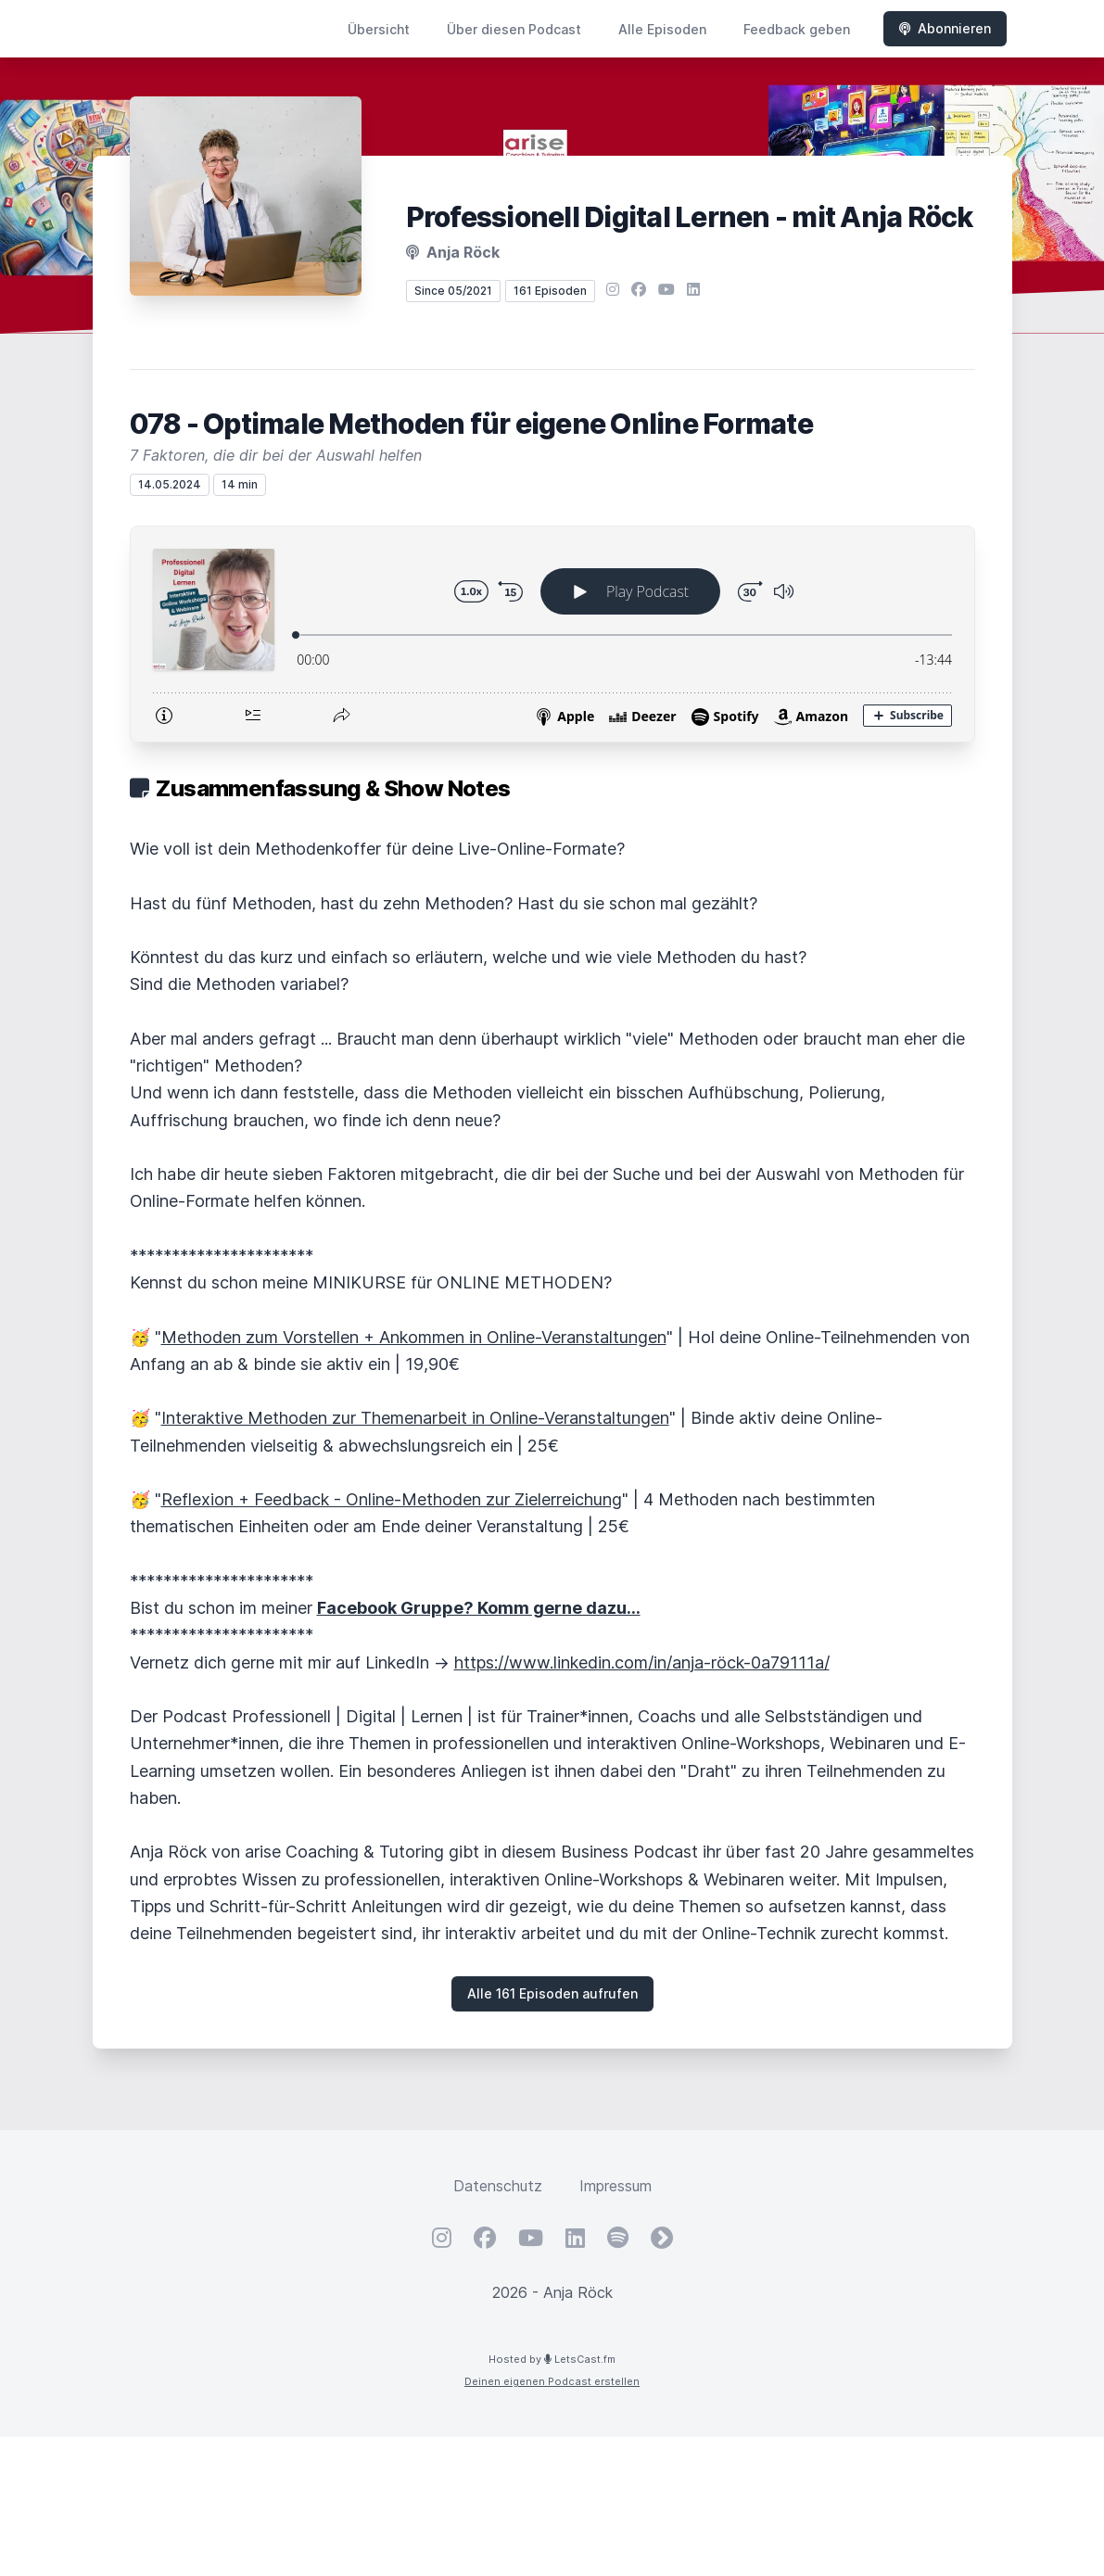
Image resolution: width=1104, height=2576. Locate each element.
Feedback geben (796, 29)
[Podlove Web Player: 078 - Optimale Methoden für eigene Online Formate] (552, 634)
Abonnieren (945, 28)
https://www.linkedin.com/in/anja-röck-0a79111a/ (642, 1662)
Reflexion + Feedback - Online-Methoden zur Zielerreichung (391, 1499)
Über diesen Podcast (514, 29)
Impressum (615, 2185)
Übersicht (379, 29)
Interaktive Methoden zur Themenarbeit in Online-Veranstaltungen (415, 1418)
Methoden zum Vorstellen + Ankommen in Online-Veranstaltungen (413, 1337)
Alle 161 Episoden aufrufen (552, 1993)
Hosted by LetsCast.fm (552, 2359)
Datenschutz (497, 2185)
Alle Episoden (662, 29)
